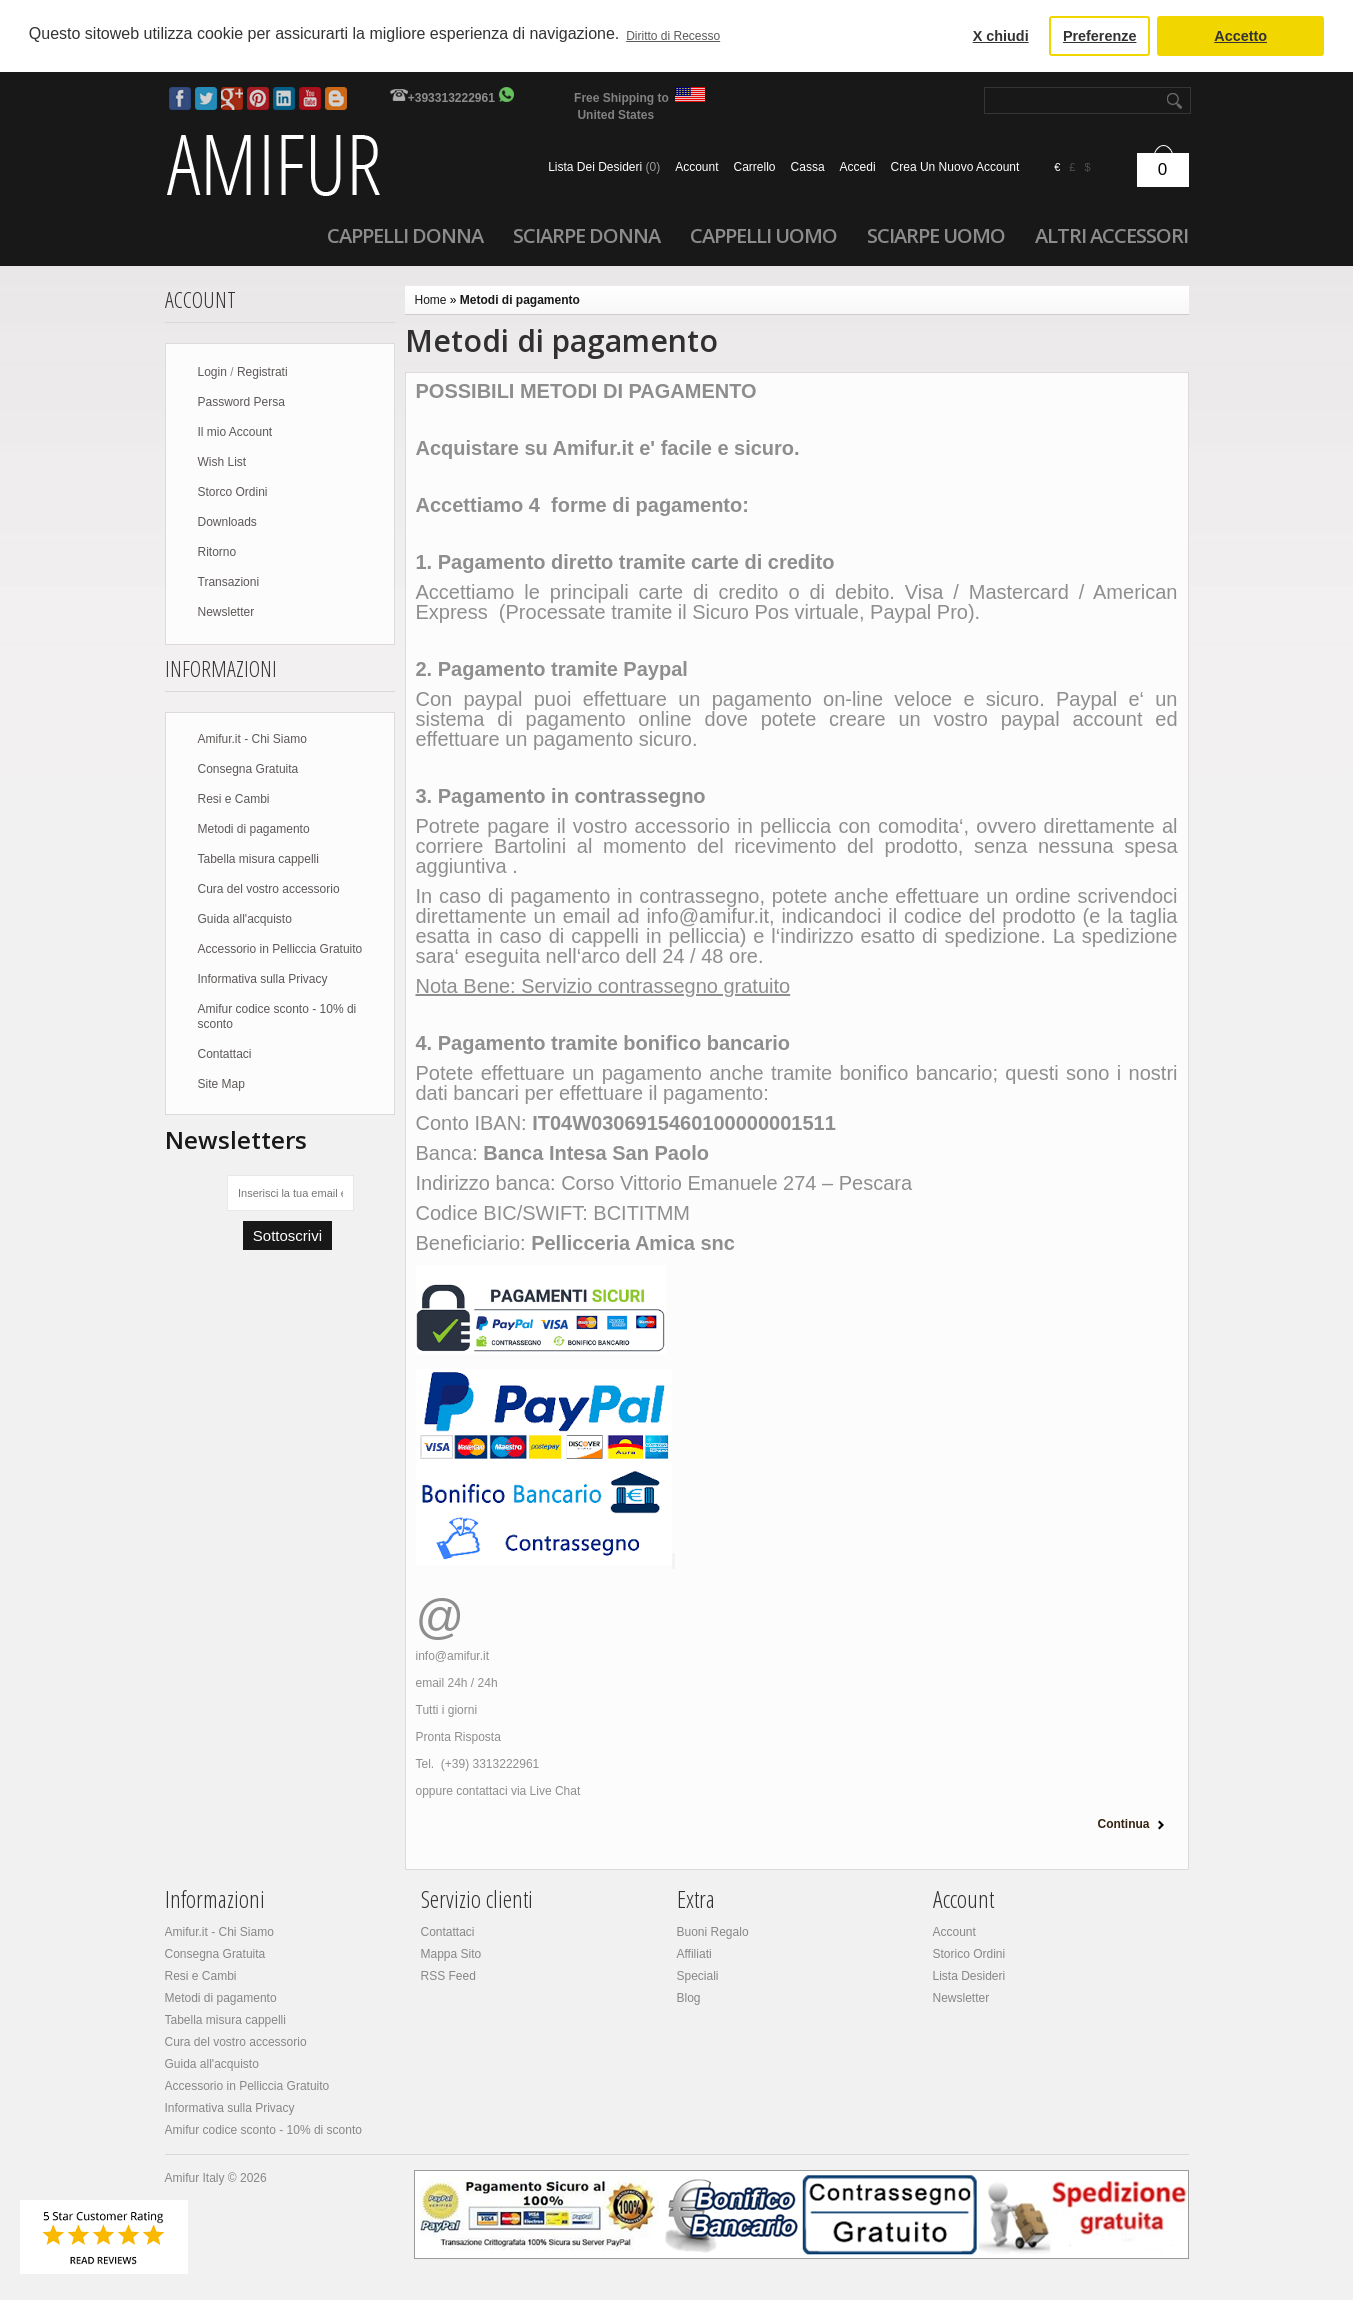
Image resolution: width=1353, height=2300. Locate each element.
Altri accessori (1111, 235)
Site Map (221, 1084)
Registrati (262, 372)
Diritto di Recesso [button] (673, 36)
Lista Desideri (969, 1976)
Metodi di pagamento (254, 829)
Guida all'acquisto (245, 919)
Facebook (180, 98)
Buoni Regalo (713, 1932)
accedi (858, 167)
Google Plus (232, 98)
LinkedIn (284, 98)
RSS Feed (448, 1976)
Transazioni (229, 582)
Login (212, 372)
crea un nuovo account (955, 167)
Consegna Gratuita (248, 769)
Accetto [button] (1240, 36)
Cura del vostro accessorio (269, 889)
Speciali (698, 1976)
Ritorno (217, 552)
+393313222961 (451, 98)
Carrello (755, 167)
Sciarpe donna (586, 235)
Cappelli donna (405, 235)
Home (431, 300)
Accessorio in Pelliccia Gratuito (280, 949)
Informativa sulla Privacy (263, 979)
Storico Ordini (969, 1954)
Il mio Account (235, 432)
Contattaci (225, 1054)
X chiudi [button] (1001, 36)
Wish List (222, 462)
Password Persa (241, 402)
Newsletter (226, 612)
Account (696, 167)
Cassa (808, 167)
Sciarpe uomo (936, 235)
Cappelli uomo (763, 235)
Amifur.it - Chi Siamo (252, 739)
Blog (336, 98)
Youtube (310, 98)
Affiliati (694, 1954)
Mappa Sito (451, 1954)
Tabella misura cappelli (258, 859)
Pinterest (258, 98)
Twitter (206, 98)
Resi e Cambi (234, 799)
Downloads (227, 522)
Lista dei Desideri (604, 167)
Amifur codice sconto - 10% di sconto (277, 1016)
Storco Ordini (233, 492)
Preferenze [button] (1100, 36)
